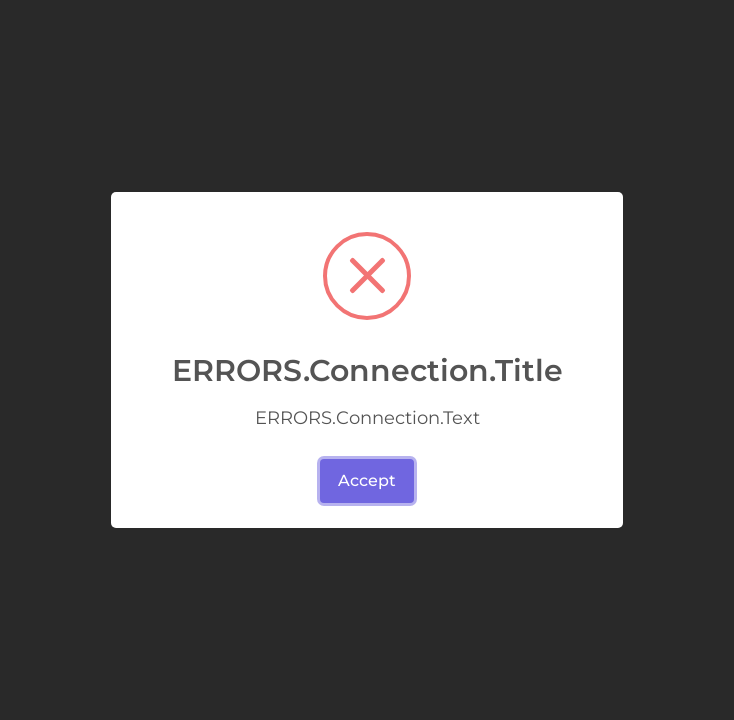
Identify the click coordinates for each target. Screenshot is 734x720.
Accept (367, 480)
